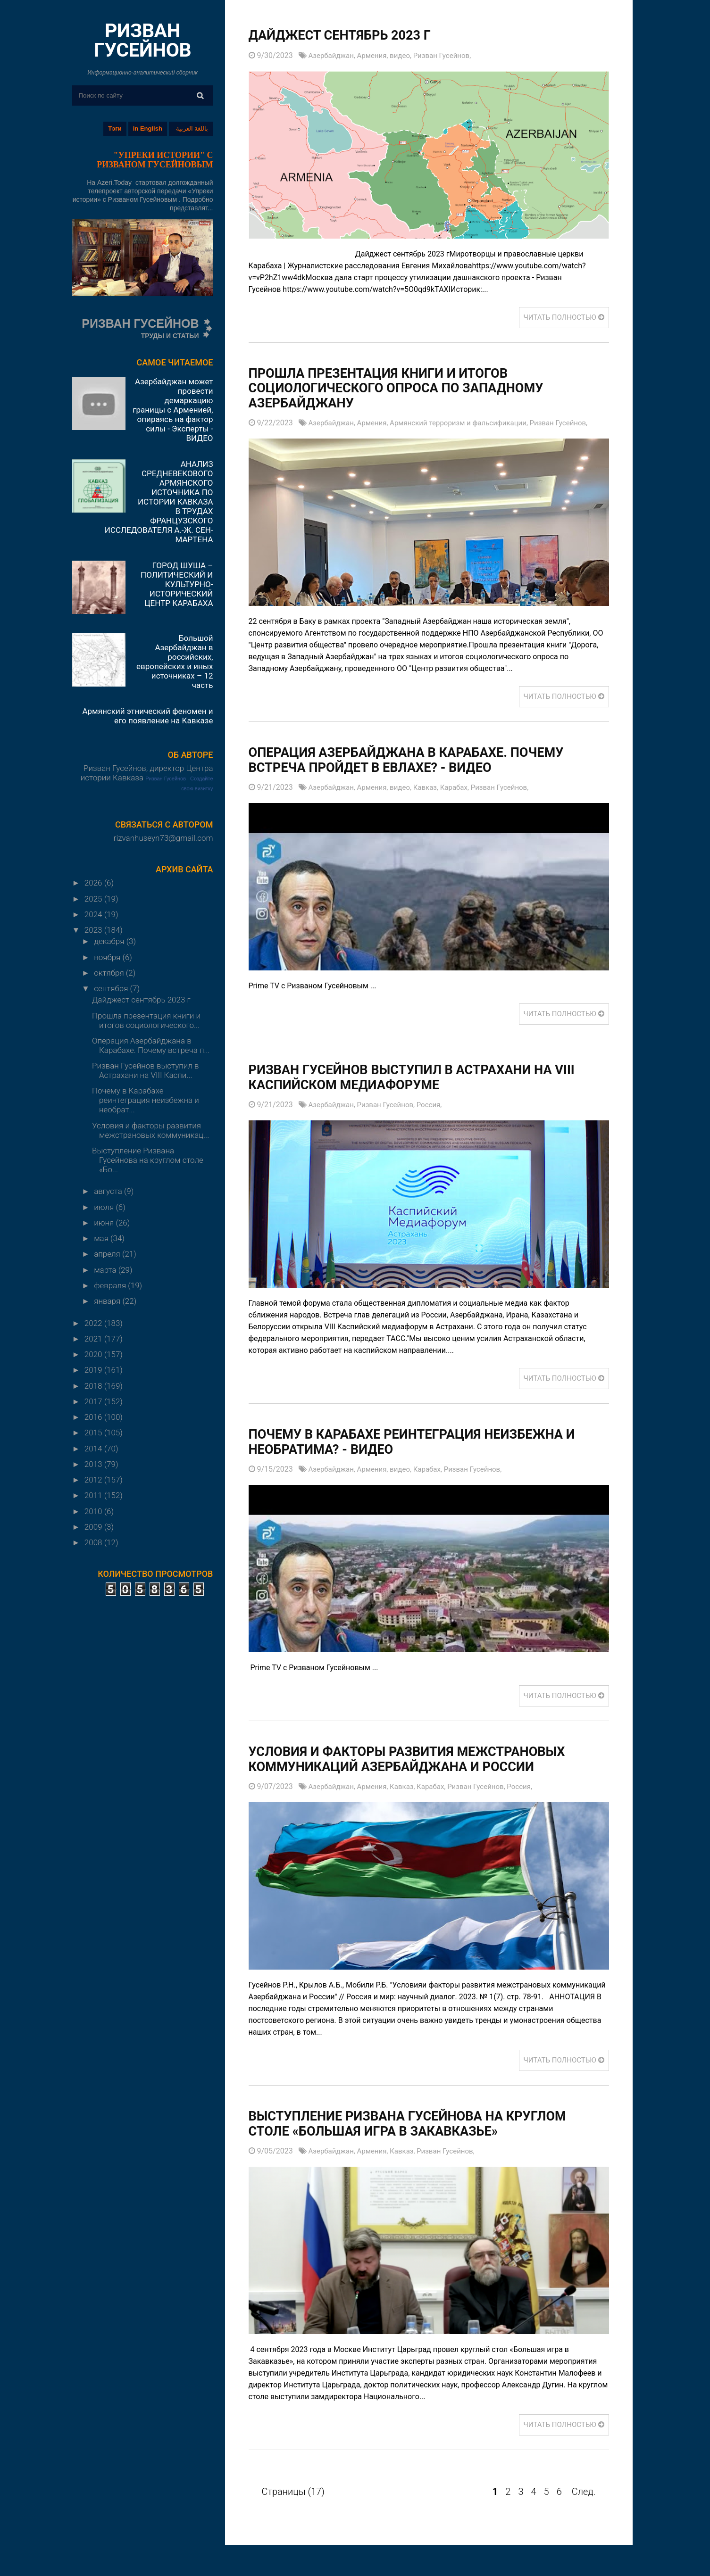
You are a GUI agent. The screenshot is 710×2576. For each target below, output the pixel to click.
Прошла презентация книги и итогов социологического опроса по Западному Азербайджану (412, 388)
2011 (94, 1495)
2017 (94, 1401)
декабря (110, 941)
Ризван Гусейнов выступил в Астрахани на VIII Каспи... (145, 1070)
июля (105, 1207)
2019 (94, 1370)
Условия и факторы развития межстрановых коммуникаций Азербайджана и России (424, 1759)
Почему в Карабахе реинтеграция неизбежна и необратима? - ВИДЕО (423, 1442)
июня (105, 1222)
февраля (111, 1285)
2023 (94, 930)
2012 (94, 1479)
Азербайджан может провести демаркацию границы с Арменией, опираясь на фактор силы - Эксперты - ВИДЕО (173, 410)
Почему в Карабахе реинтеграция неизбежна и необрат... (145, 1100)
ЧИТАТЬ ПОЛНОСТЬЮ (561, 317)
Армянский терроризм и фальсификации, (469, 423)
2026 (94, 882)
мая (102, 1238)
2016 (94, 1417)
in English (147, 128)
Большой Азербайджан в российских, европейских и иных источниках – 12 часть (174, 661)
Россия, (437, 1105)
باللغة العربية (192, 128)
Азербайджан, (334, 55)
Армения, (377, 55)
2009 (94, 1527)
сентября (112, 988)
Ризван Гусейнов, (451, 55)
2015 (94, 1432)
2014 (94, 1448)
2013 (94, 1464)
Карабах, (465, 787)
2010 (94, 1511)
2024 (94, 914)
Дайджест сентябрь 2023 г (141, 999)
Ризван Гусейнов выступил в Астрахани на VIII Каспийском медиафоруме (417, 1077)
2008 (94, 1542)
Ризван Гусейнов (165, 778)
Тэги (115, 128)
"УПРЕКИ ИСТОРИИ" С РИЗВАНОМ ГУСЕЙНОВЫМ (155, 159)
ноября (108, 957)
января (108, 1301)
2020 (94, 1354)
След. (584, 2491)
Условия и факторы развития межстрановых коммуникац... (150, 1130)
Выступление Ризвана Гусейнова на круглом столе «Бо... (147, 1160)
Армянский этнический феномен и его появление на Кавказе (147, 715)
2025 (94, 898)
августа (109, 1191)
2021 (94, 1338)
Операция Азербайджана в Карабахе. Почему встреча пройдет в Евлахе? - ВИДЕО (423, 760)
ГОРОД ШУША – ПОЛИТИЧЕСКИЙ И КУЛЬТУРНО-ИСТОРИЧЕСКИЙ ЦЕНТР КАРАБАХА (177, 584)
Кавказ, (434, 787)
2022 (94, 1323)
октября (110, 972)
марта (106, 1270)
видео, (407, 55)
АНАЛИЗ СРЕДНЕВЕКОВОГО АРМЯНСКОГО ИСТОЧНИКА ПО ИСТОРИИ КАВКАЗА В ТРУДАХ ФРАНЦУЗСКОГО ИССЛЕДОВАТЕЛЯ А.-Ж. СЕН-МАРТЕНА (159, 501)
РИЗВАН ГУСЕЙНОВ (142, 40)
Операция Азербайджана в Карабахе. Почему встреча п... (151, 1045)
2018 (94, 1386)
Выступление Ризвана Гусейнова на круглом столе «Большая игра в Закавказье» (425, 2124)
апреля (108, 1254)
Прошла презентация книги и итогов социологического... (146, 1020)
